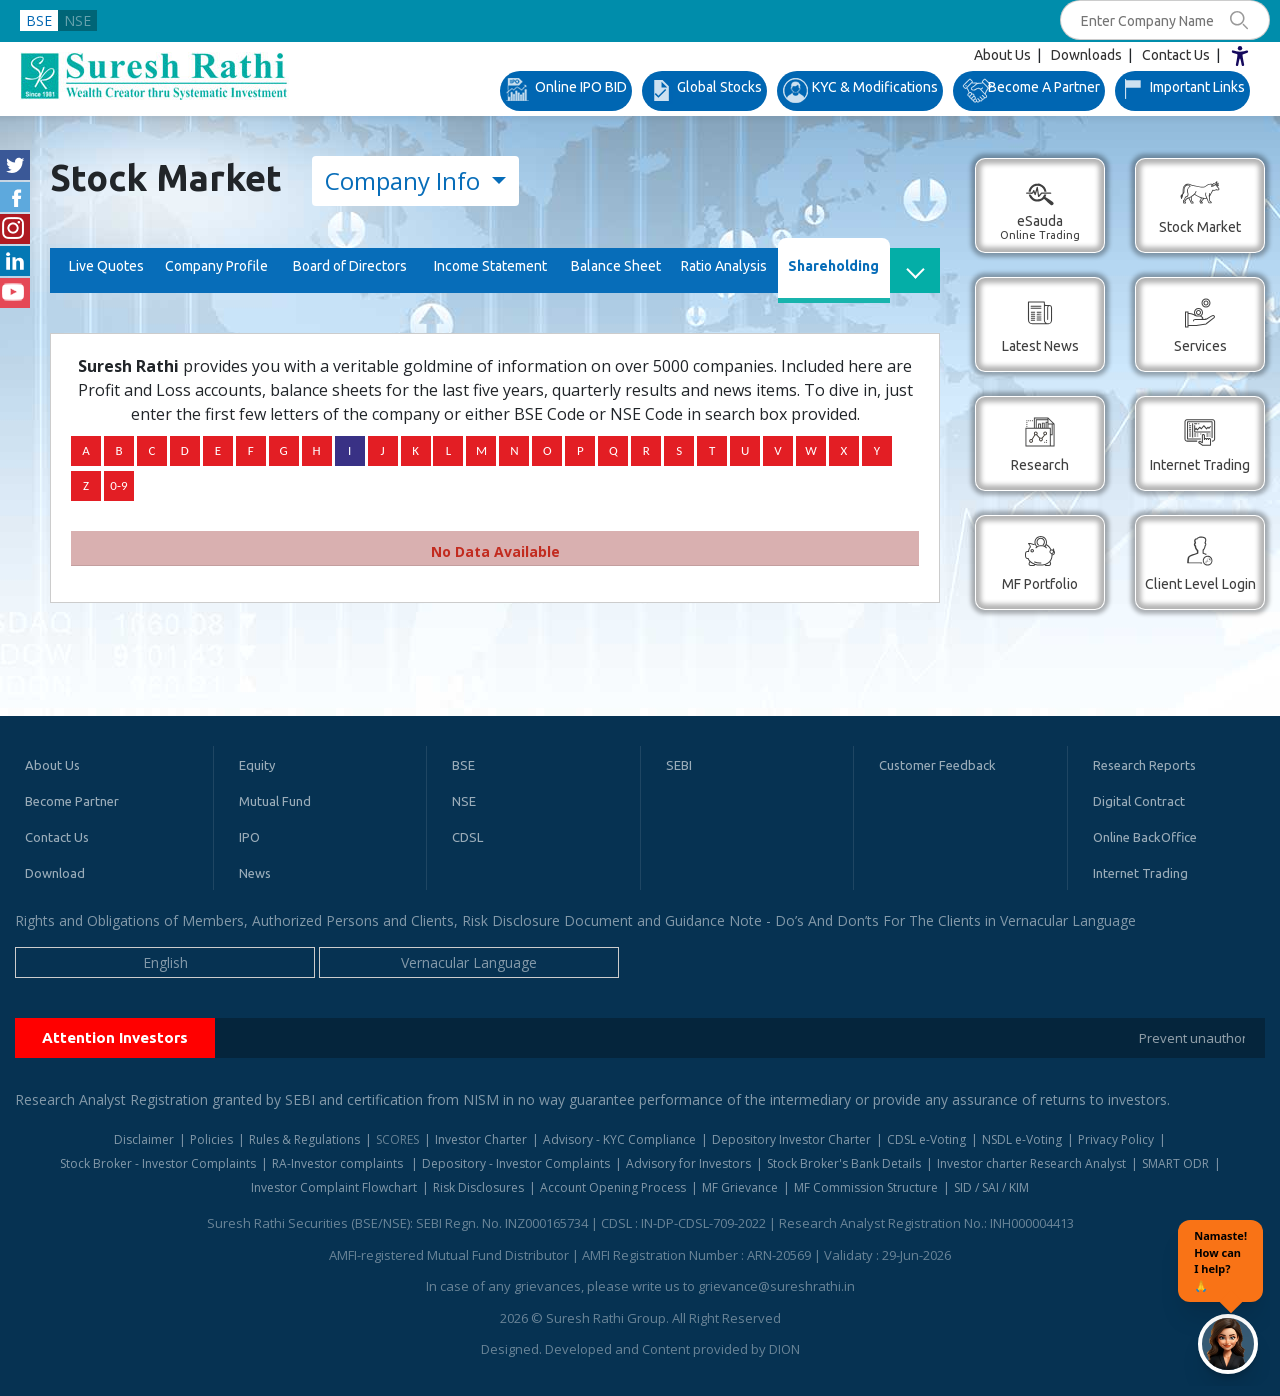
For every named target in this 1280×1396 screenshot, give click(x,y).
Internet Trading (1140, 873)
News (255, 873)
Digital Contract (1139, 801)
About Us (1002, 55)
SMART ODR (1175, 1163)
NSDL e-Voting (1022, 1139)
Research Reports (1144, 765)
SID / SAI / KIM (991, 1187)
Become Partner (72, 801)
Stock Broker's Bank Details (844, 1163)
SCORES (397, 1139)
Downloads (1086, 55)
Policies (211, 1139)
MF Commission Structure (866, 1187)
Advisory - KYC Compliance (619, 1139)
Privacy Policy (1116, 1139)
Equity (257, 765)
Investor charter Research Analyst (1031, 1163)
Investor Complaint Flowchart (334, 1187)
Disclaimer (144, 1139)
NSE (77, 20)
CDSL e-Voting (926, 1139)
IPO (249, 837)
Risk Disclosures (478, 1187)
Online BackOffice (1145, 837)
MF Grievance (740, 1187)
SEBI (679, 765)
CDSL (467, 837)
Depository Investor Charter (791, 1139)
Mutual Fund (275, 801)
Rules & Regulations (304, 1139)
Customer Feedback (937, 765)
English (165, 962)
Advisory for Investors (688, 1163)
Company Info (405, 180)
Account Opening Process (613, 1187)
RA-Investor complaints (339, 1163)
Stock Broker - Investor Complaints (158, 1163)
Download (55, 873)
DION (784, 1349)
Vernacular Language (469, 962)
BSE (39, 20)
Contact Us (1176, 55)
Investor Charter (481, 1139)
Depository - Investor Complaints (516, 1163)
